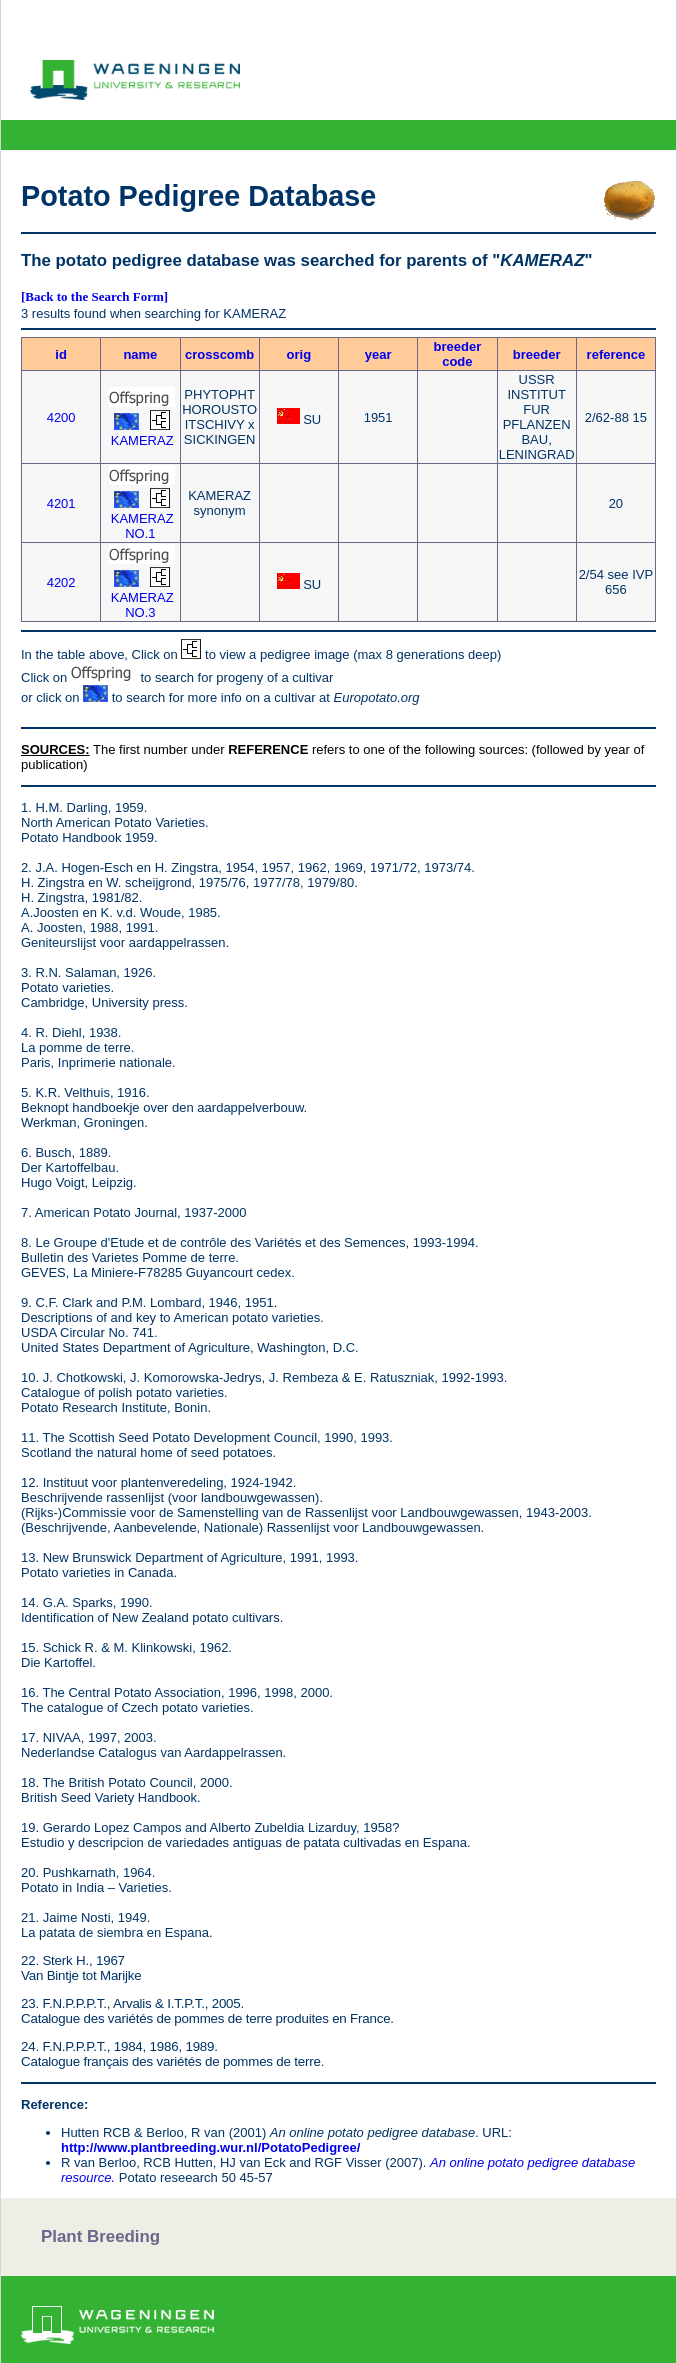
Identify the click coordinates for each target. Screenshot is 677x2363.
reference (616, 354)
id (61, 354)
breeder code (458, 354)
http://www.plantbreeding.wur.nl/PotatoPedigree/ (210, 2147)
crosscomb (219, 354)
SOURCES (53, 749)
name (140, 354)
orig (299, 354)
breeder (537, 354)
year (378, 354)
